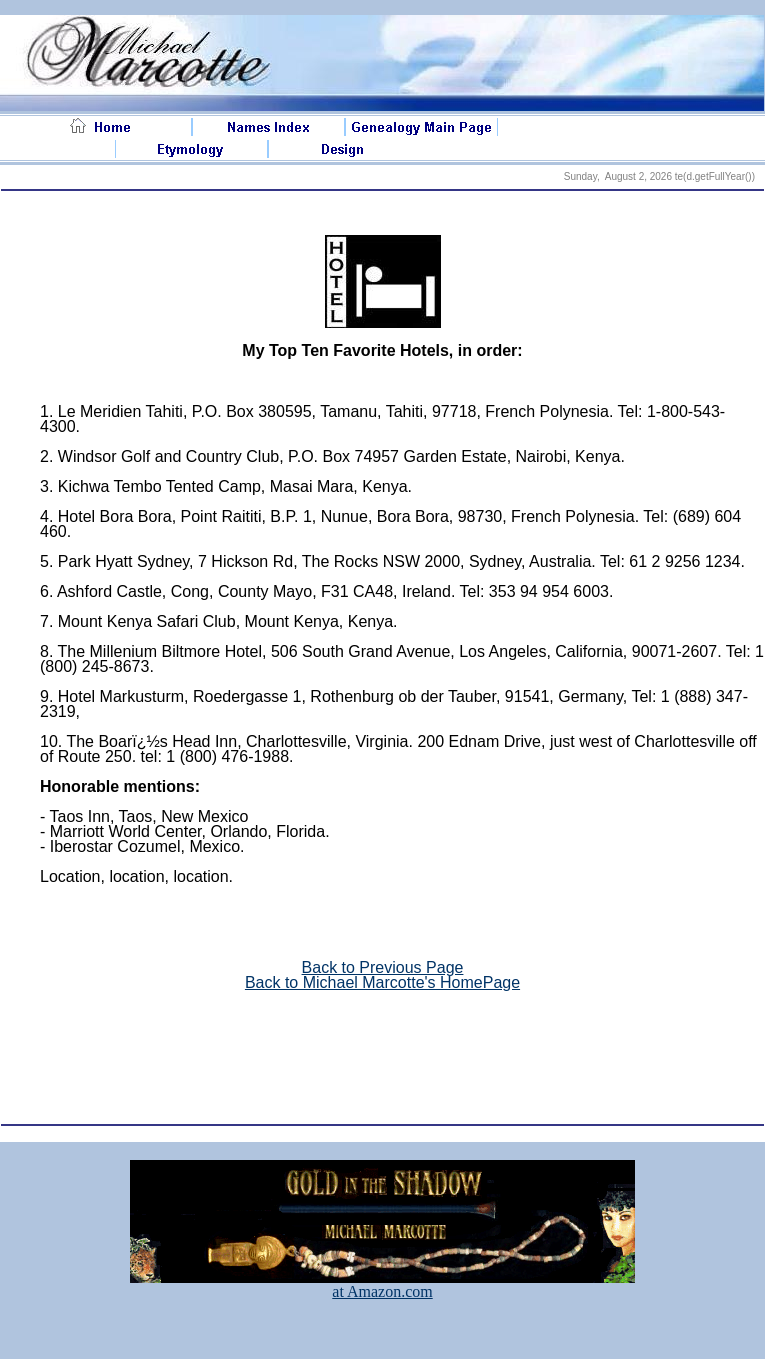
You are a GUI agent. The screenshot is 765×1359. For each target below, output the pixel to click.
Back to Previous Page (383, 967)
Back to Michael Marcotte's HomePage (382, 982)
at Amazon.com (382, 1284)
